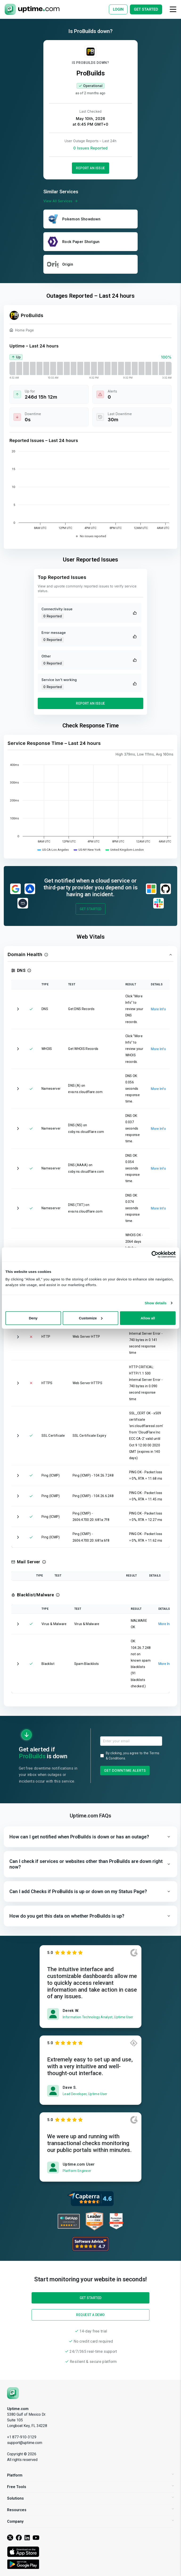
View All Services (61, 201)
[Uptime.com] (13, 2393)
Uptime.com (18, 2409)
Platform (90, 2475)
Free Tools (90, 2487)
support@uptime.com (24, 2442)
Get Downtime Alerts (125, 1770)
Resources (90, 2510)
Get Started (91, 909)
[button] (90, 955)
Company (90, 2521)
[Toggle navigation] (173, 9)
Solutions (90, 2498)
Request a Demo (90, 2315)
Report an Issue (90, 168)
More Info (158, 1009)
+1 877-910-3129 (21, 2437)
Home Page (21, 331)
